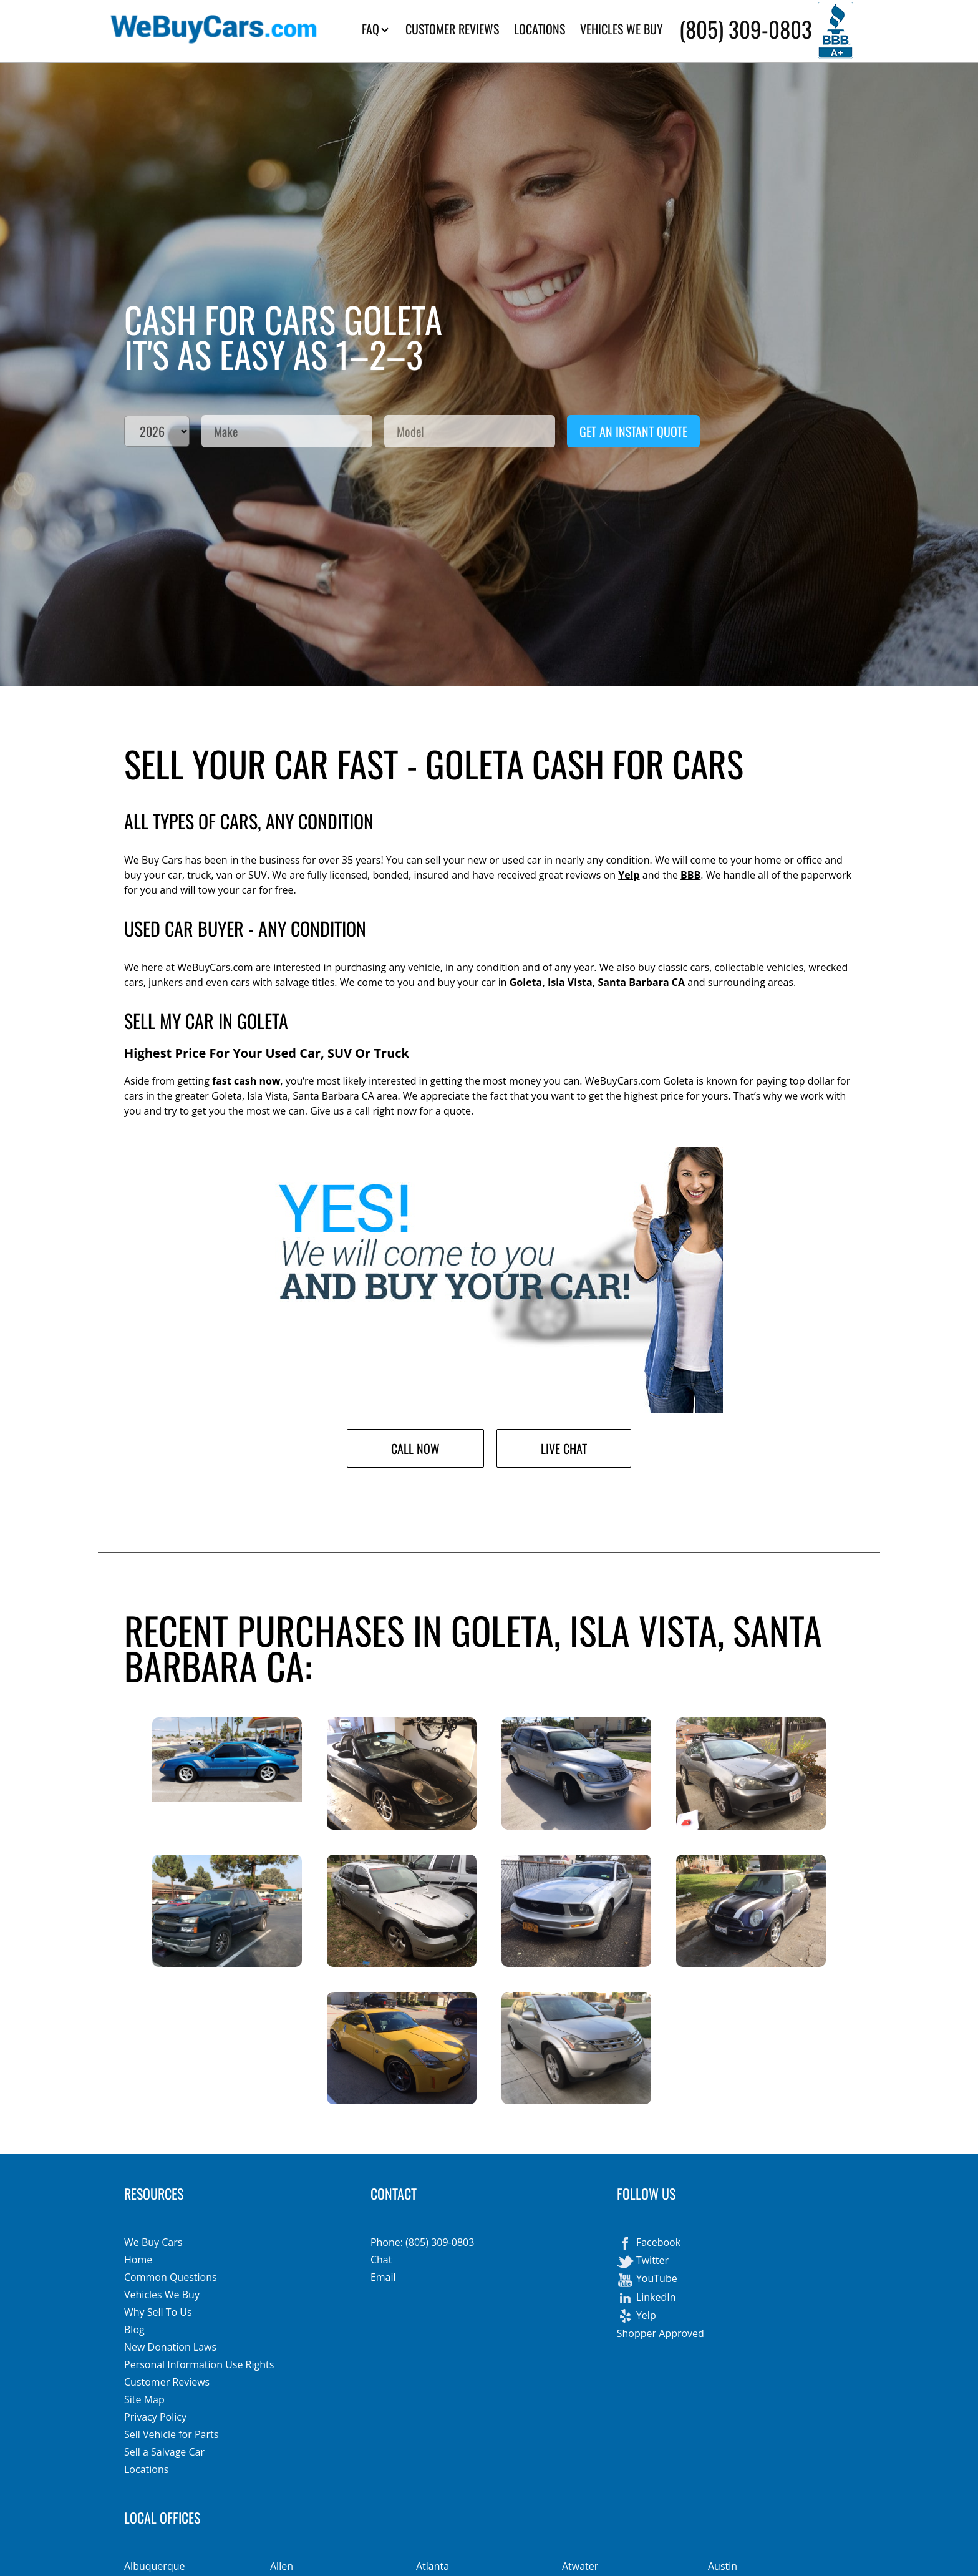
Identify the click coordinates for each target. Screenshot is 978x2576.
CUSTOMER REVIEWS (452, 28)
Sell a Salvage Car (164, 2452)
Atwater (580, 2566)
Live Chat (564, 1448)
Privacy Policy (155, 2417)
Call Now (415, 1448)
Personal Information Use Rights (199, 2364)
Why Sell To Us (158, 2312)
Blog (134, 2329)
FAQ (375, 28)
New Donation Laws (170, 2347)
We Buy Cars (153, 2242)
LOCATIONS (539, 28)
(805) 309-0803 (745, 28)
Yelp (628, 875)
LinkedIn (646, 2298)
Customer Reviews (167, 2382)
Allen (281, 2566)
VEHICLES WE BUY (621, 28)
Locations (146, 2469)
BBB (690, 875)
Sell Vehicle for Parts (171, 2434)
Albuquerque (154, 2566)
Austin (722, 2566)
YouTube (647, 2279)
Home (138, 2259)
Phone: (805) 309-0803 (422, 2242)
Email (383, 2277)
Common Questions (170, 2277)
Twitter (643, 2261)
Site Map (144, 2399)
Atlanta (432, 2566)
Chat (381, 2259)
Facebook (648, 2243)
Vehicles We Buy (162, 2294)
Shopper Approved (660, 2333)
